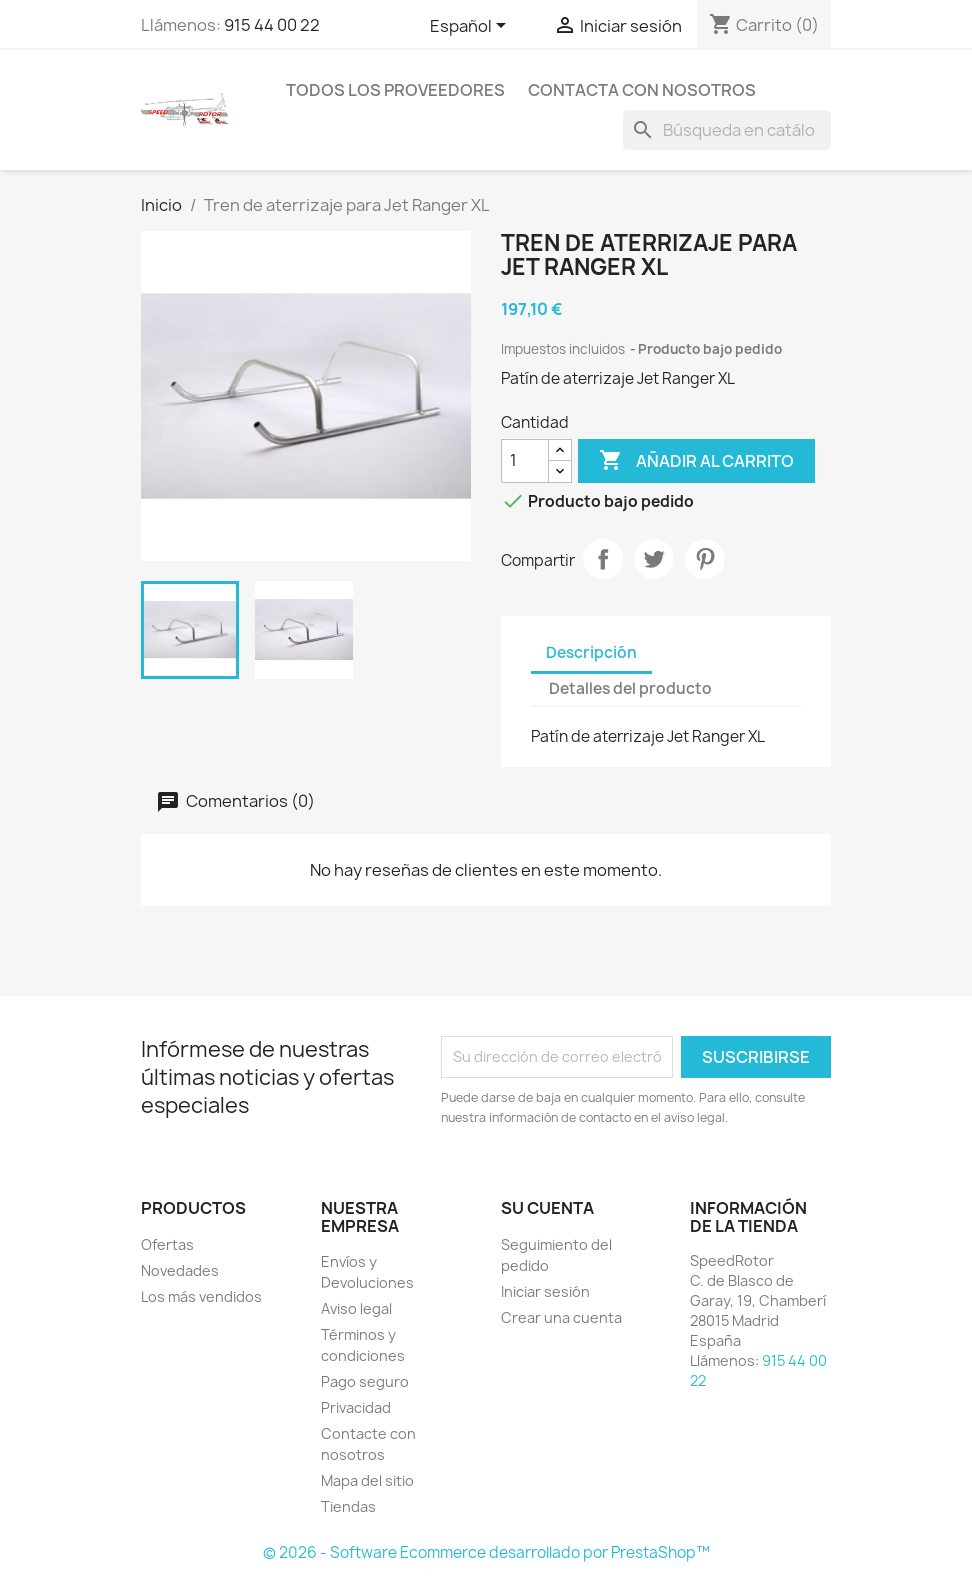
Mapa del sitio (367, 1480)
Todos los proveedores (395, 90)
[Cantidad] (525, 461)
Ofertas (167, 1244)
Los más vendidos (201, 1296)
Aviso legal (356, 1308)
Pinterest (705, 559)
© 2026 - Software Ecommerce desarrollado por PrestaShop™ (486, 1552)
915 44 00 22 (272, 25)
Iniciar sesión (545, 1291)
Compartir (603, 559)
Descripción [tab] (591, 652)
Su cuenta (547, 1208)
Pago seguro (365, 1381)
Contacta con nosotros (642, 90)
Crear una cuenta (561, 1317)
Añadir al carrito (696, 461)
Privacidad (356, 1407)
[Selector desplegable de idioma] (471, 27)
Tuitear (654, 559)
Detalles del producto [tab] (630, 688)
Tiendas (348, 1506)
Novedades (180, 1270)
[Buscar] (727, 130)
